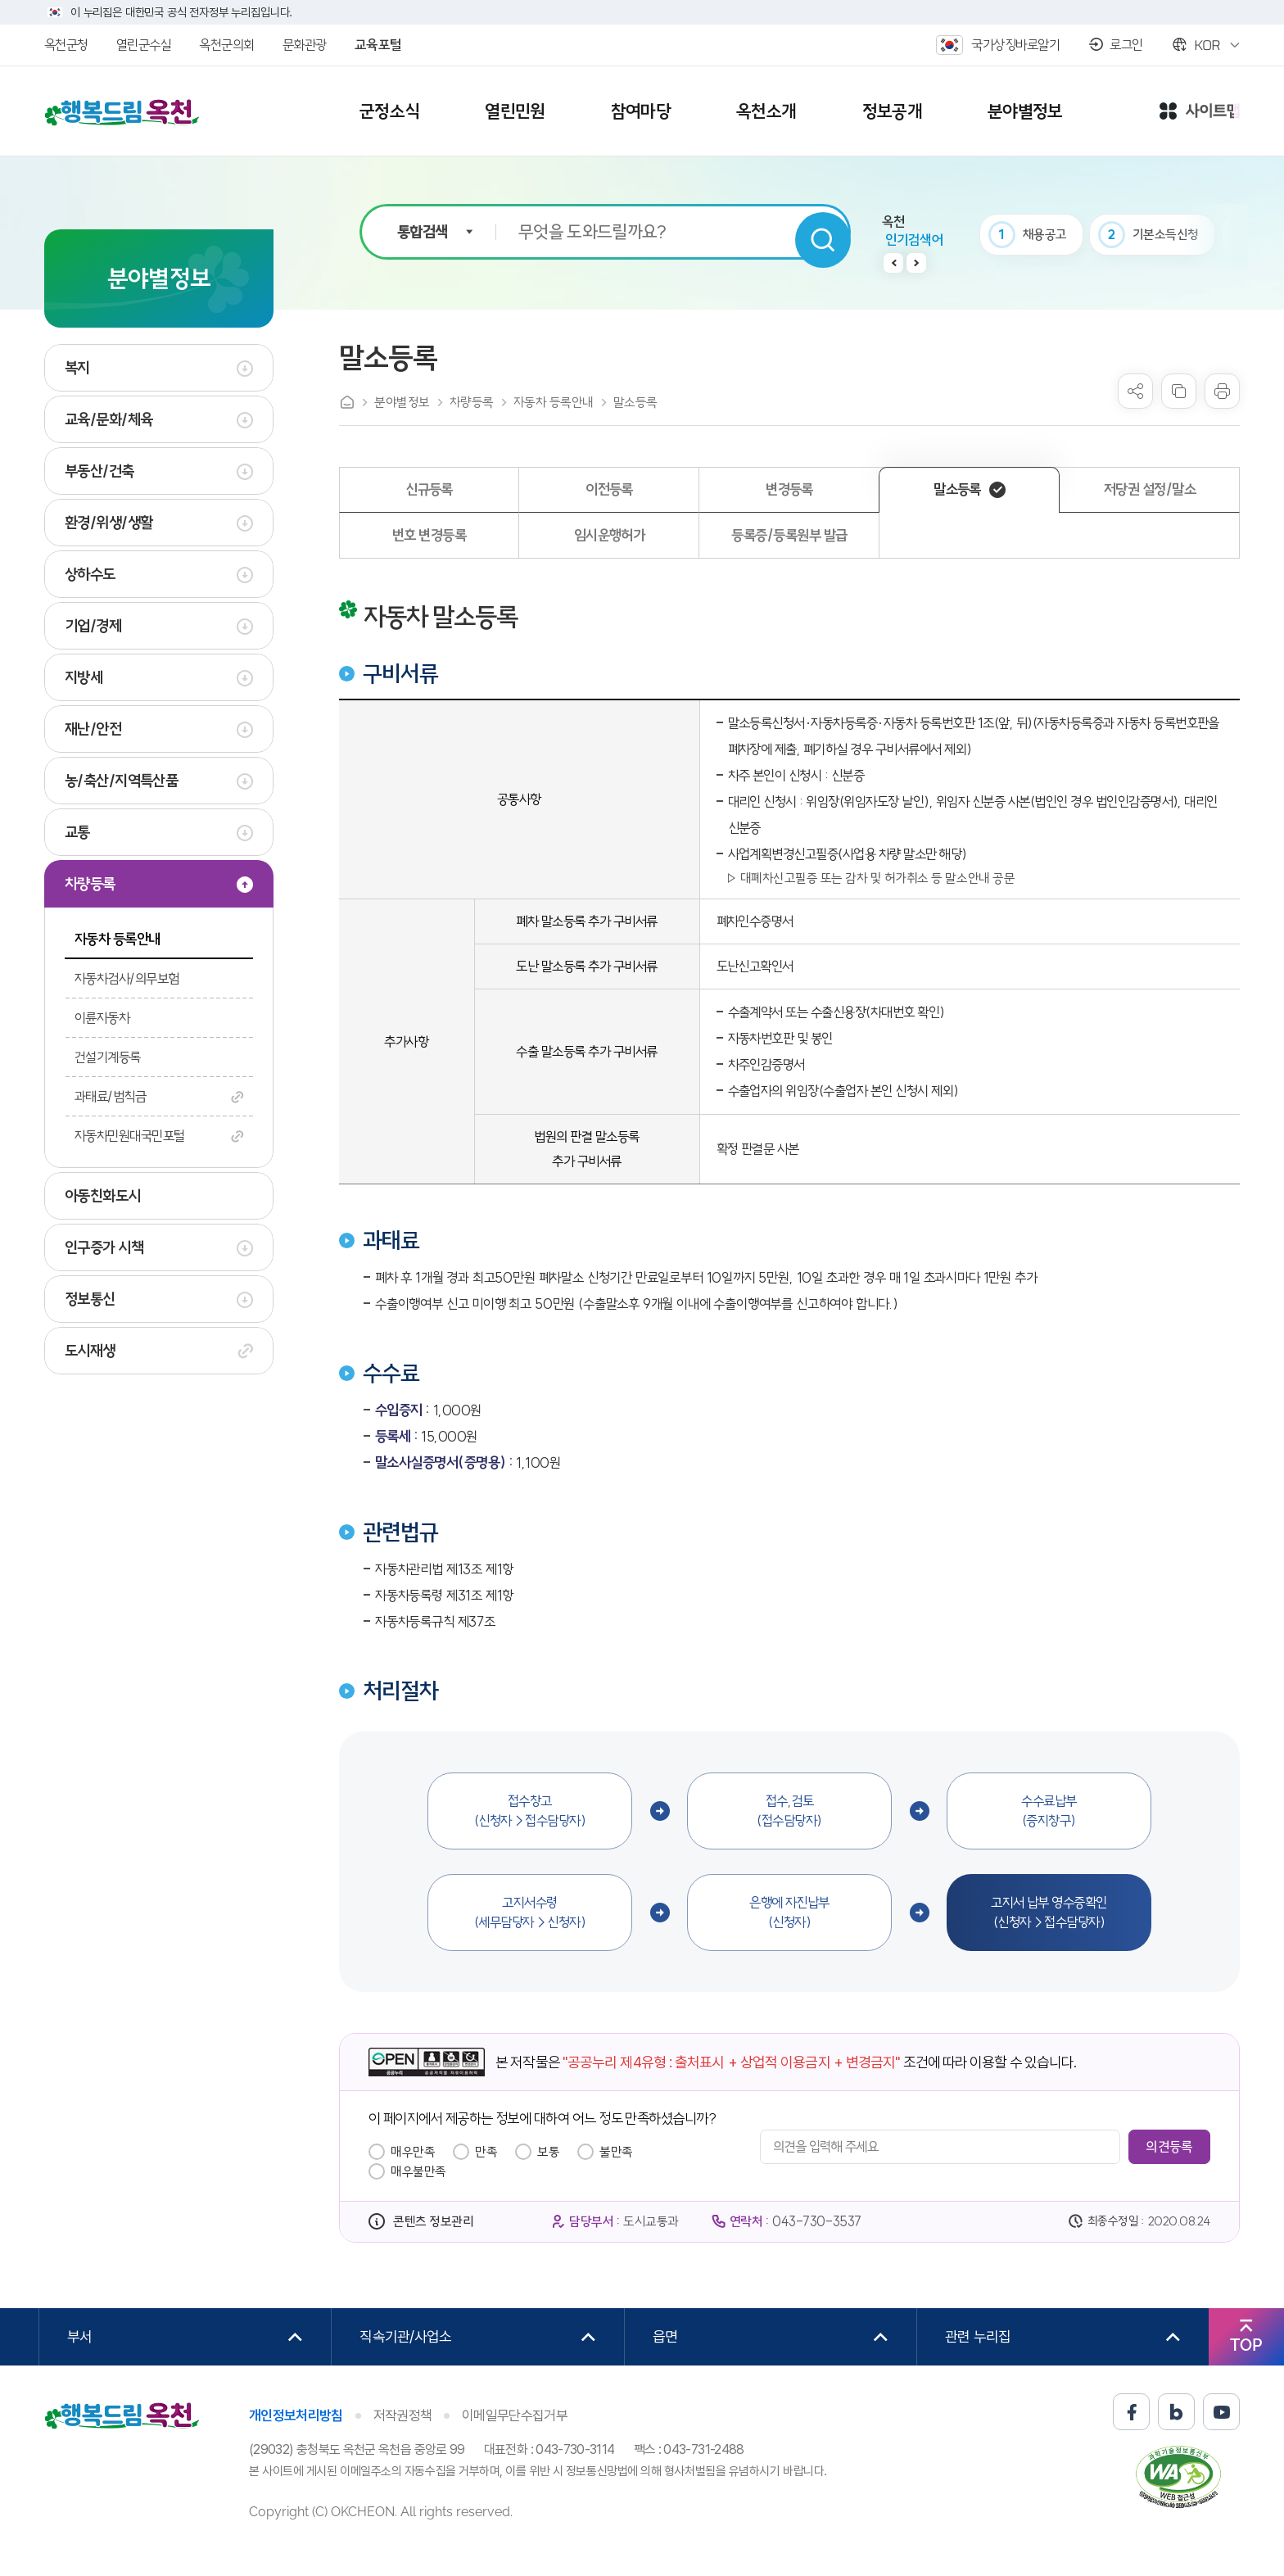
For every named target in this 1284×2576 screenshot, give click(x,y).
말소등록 (635, 402)
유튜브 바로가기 (1221, 2411)
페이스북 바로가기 (1131, 2411)
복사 (1178, 391)
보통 (548, 2152)
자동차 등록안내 (553, 402)
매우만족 (413, 2152)
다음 (916, 263)
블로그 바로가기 (1176, 2411)
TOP (1246, 2345)
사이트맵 (1200, 112)
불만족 (616, 2152)
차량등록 (472, 402)
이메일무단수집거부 (514, 2415)
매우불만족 (418, 2171)
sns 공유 (1135, 391)
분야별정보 (402, 402)
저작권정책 (402, 2415)
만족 (486, 2152)
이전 (893, 263)
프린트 (1222, 391)
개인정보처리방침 (296, 2415)
